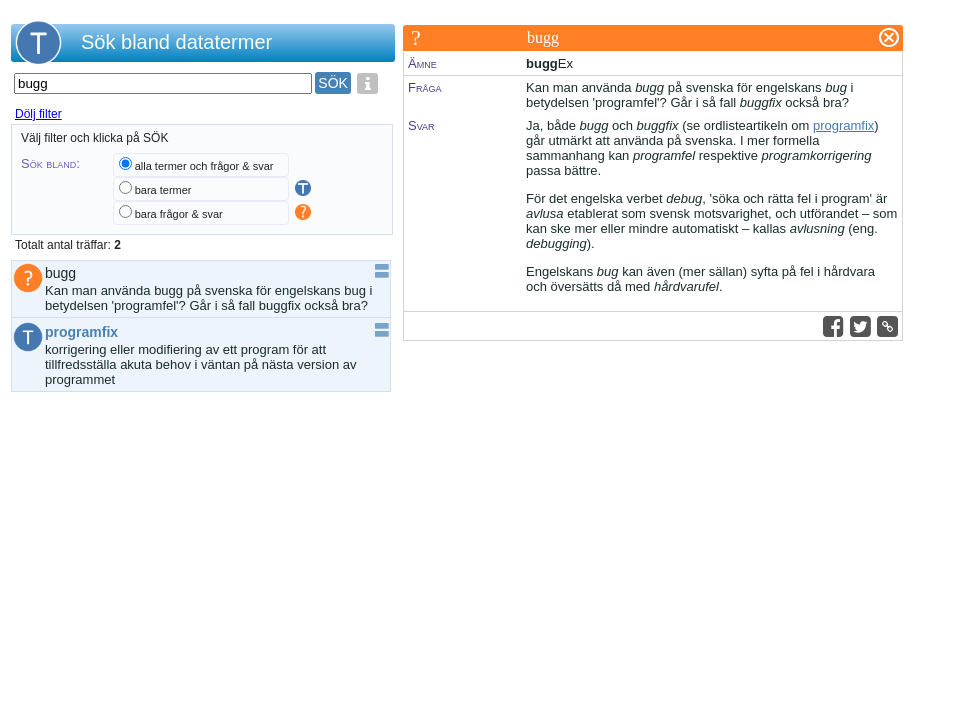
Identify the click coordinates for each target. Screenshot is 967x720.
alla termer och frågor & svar (204, 166)
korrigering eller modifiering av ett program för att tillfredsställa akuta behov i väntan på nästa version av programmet (200, 364)
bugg (66, 273)
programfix (87, 332)
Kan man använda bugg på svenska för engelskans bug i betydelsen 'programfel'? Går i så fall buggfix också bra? (208, 298)
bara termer (163, 190)
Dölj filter (38, 114)
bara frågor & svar (179, 214)
